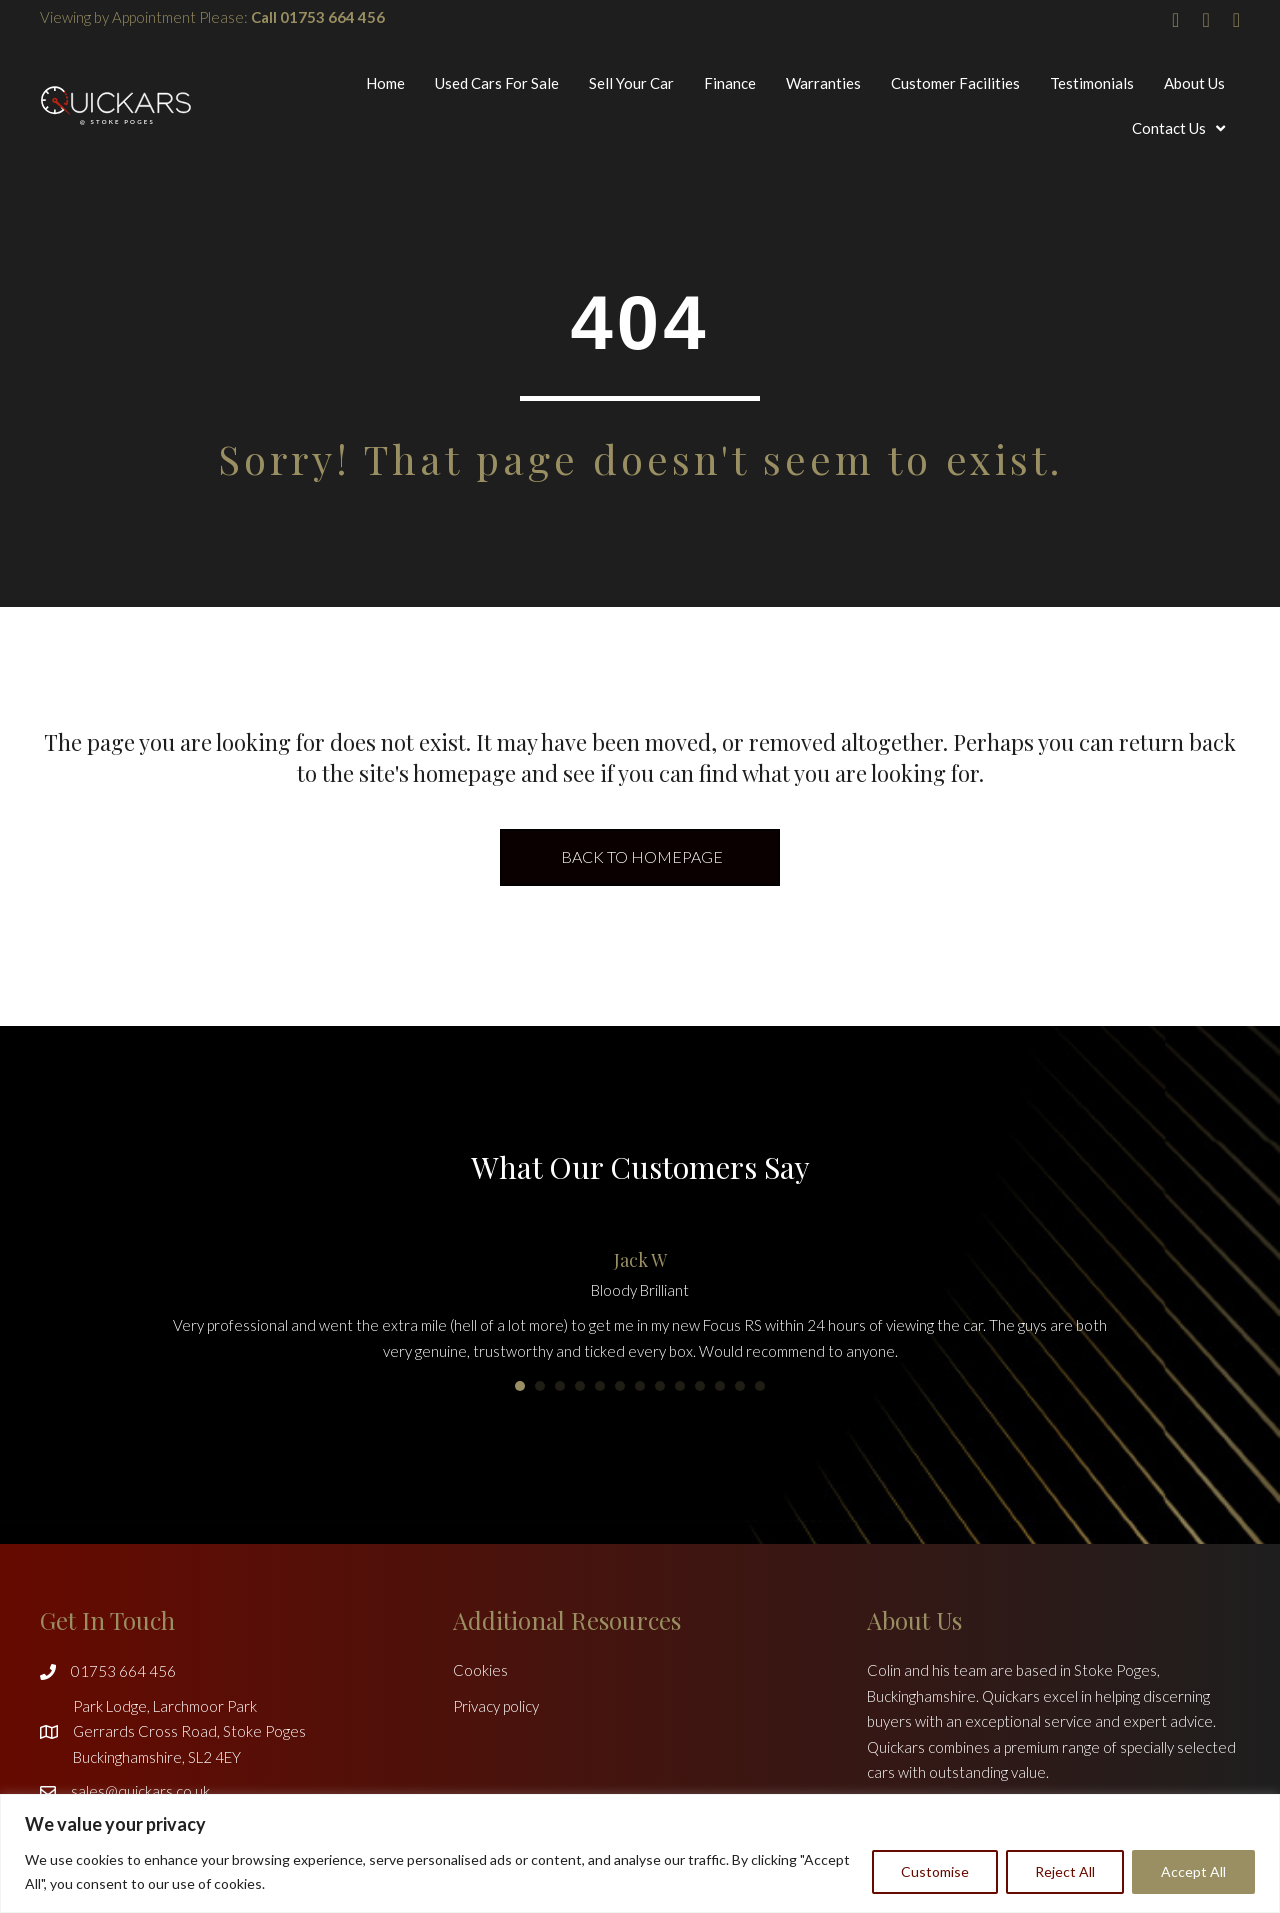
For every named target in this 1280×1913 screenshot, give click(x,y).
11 (720, 1386)
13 (760, 1386)
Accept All (1193, 1871)
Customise (935, 1871)
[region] (640, 1853)
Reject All (1065, 1871)
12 (740, 1386)
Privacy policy (496, 1706)
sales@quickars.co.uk (140, 1791)
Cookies (480, 1670)
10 (700, 1386)
